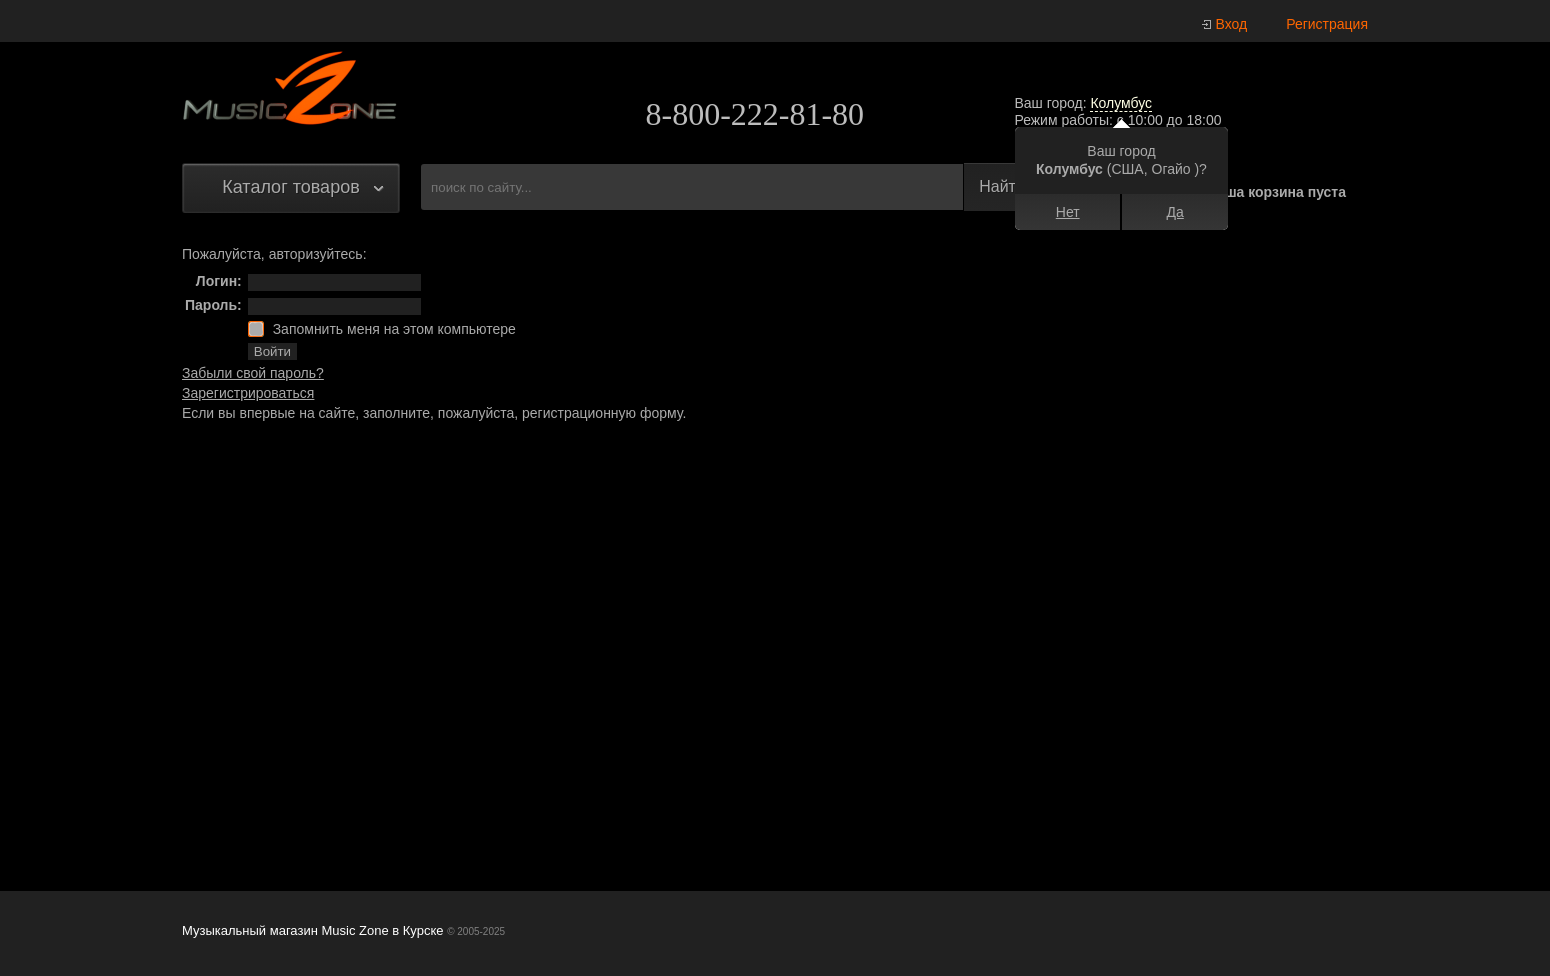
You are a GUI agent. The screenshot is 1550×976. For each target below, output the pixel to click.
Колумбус (1121, 103)
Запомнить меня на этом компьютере (392, 329)
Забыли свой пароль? (253, 373)
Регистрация (1327, 24)
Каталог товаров (290, 187)
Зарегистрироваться (248, 393)
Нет (1068, 212)
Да (1175, 212)
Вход (1232, 24)
